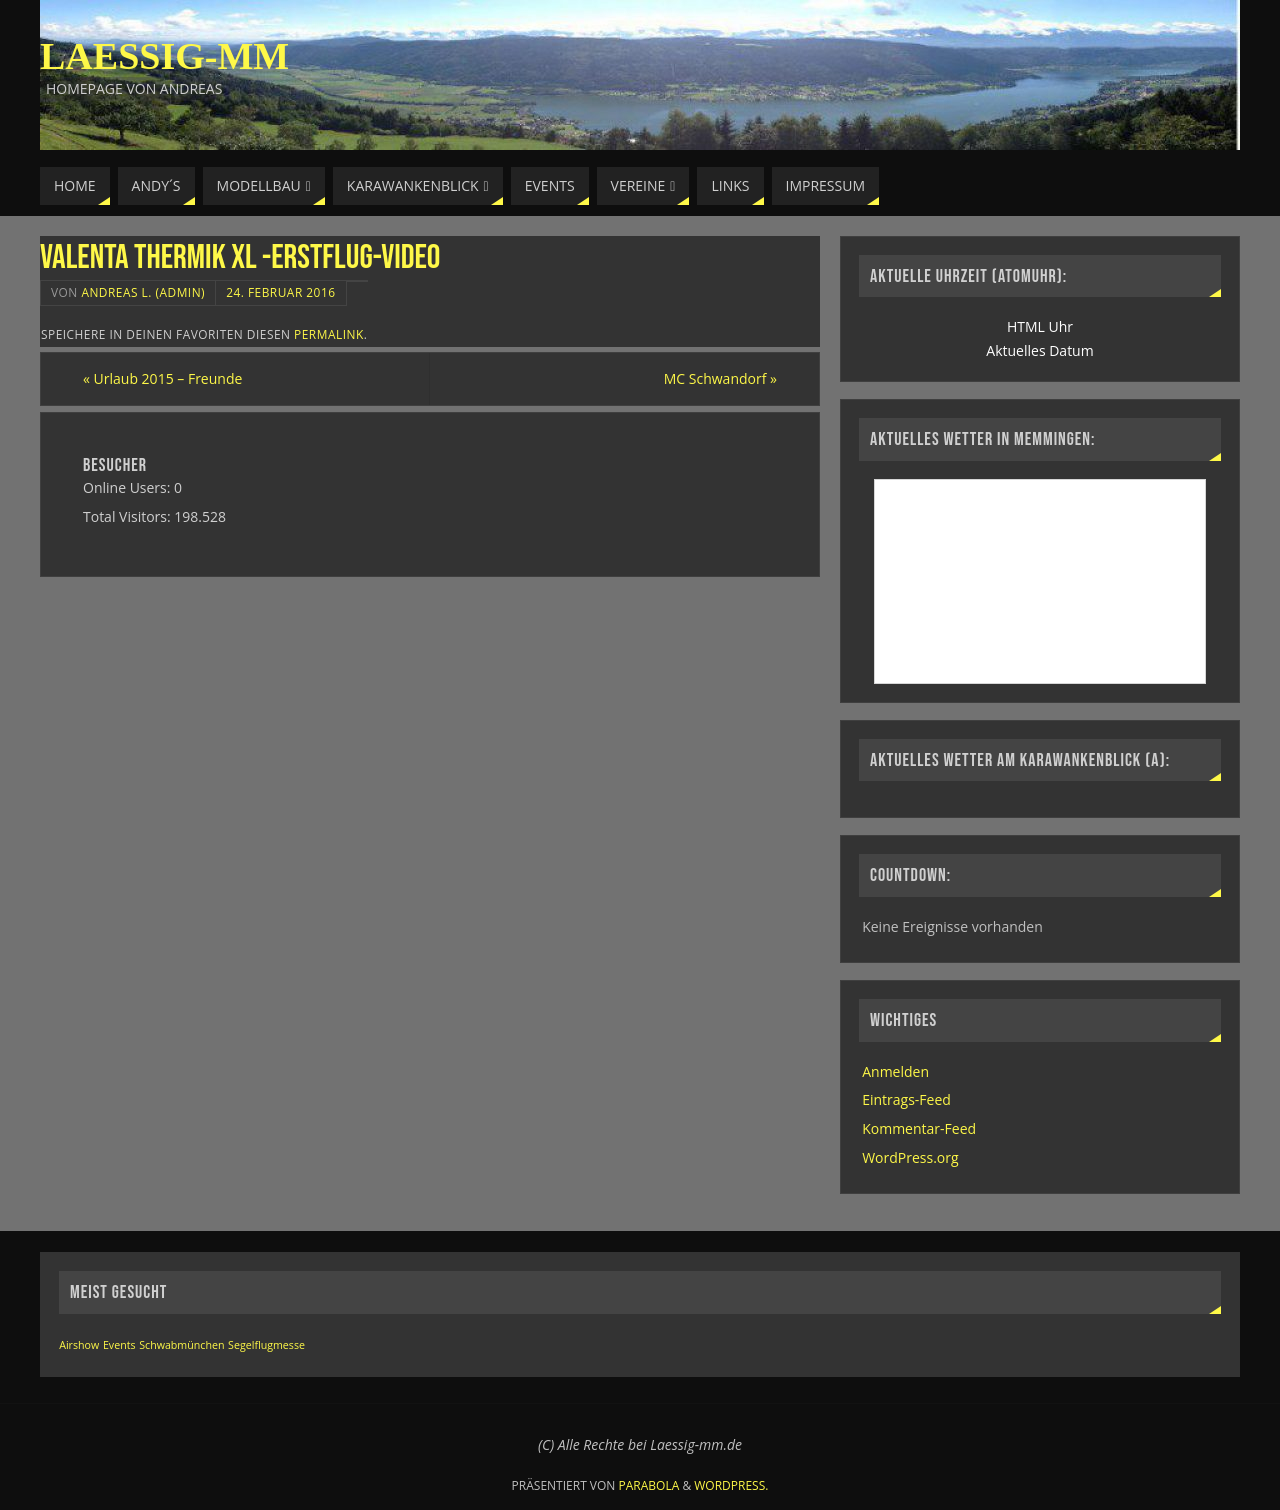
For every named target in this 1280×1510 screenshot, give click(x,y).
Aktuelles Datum (1039, 350)
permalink (329, 334)
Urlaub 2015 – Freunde (162, 378)
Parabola (649, 1485)
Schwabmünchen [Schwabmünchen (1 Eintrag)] (181, 1345)
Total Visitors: (128, 516)
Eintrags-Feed (906, 1099)
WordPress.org (910, 1157)
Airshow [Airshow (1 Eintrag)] (79, 1345)
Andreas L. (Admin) (143, 292)
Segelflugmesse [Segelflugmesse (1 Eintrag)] (266, 1345)
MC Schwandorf (720, 378)
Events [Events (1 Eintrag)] (119, 1345)
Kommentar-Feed (919, 1128)
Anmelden (895, 1071)
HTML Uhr (1040, 326)
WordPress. (731, 1485)
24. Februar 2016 (280, 292)
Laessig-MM (164, 56)
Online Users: (128, 487)
